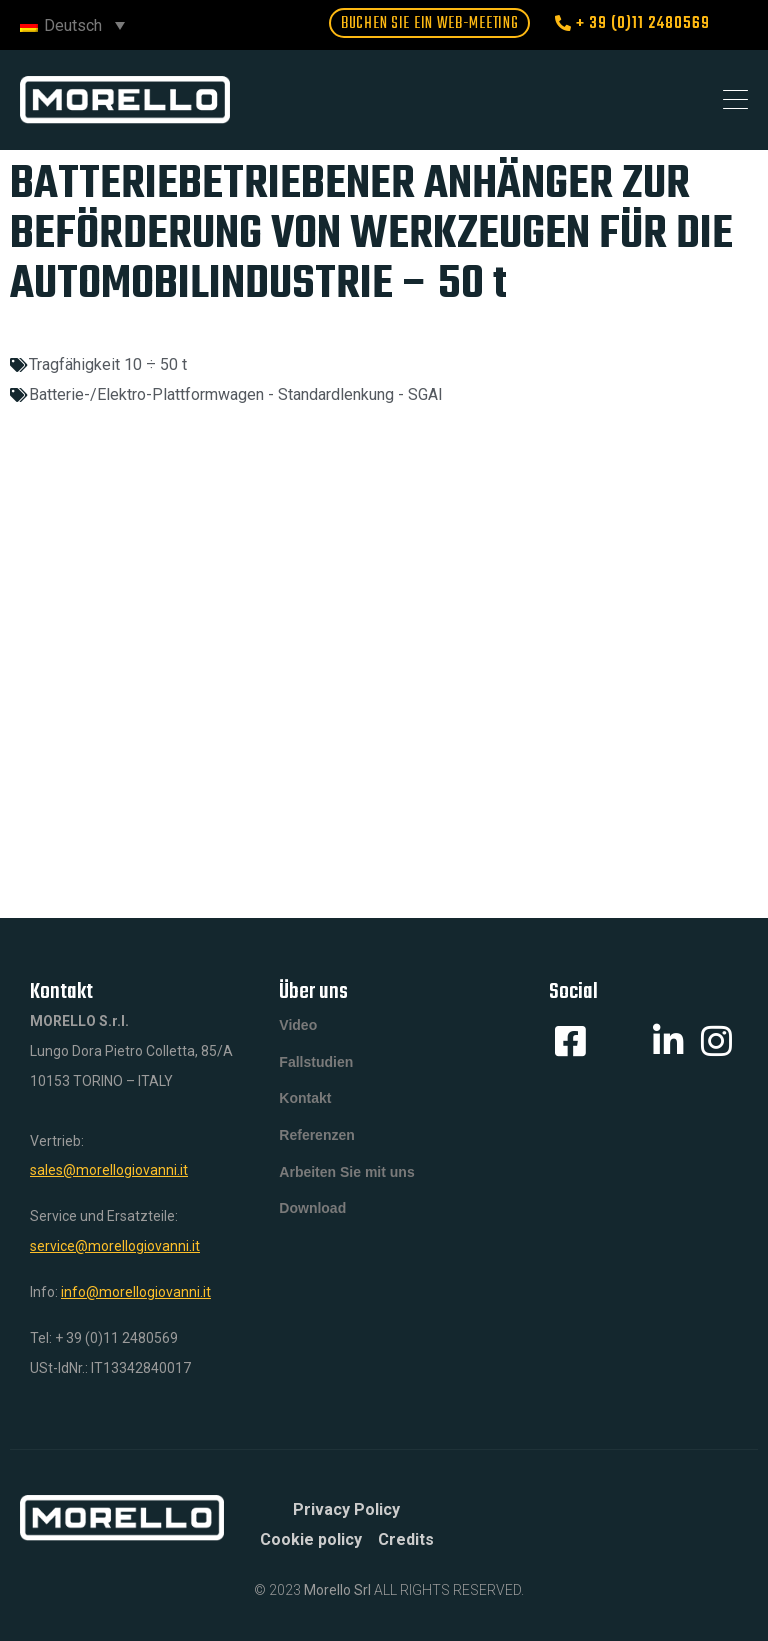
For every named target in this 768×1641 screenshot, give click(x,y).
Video (298, 1027)
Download (312, 1227)
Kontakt (305, 1107)
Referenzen (316, 1147)
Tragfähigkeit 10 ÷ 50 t (108, 364)
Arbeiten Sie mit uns (346, 1187)
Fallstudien (316, 1067)
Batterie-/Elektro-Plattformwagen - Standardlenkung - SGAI (236, 394)
